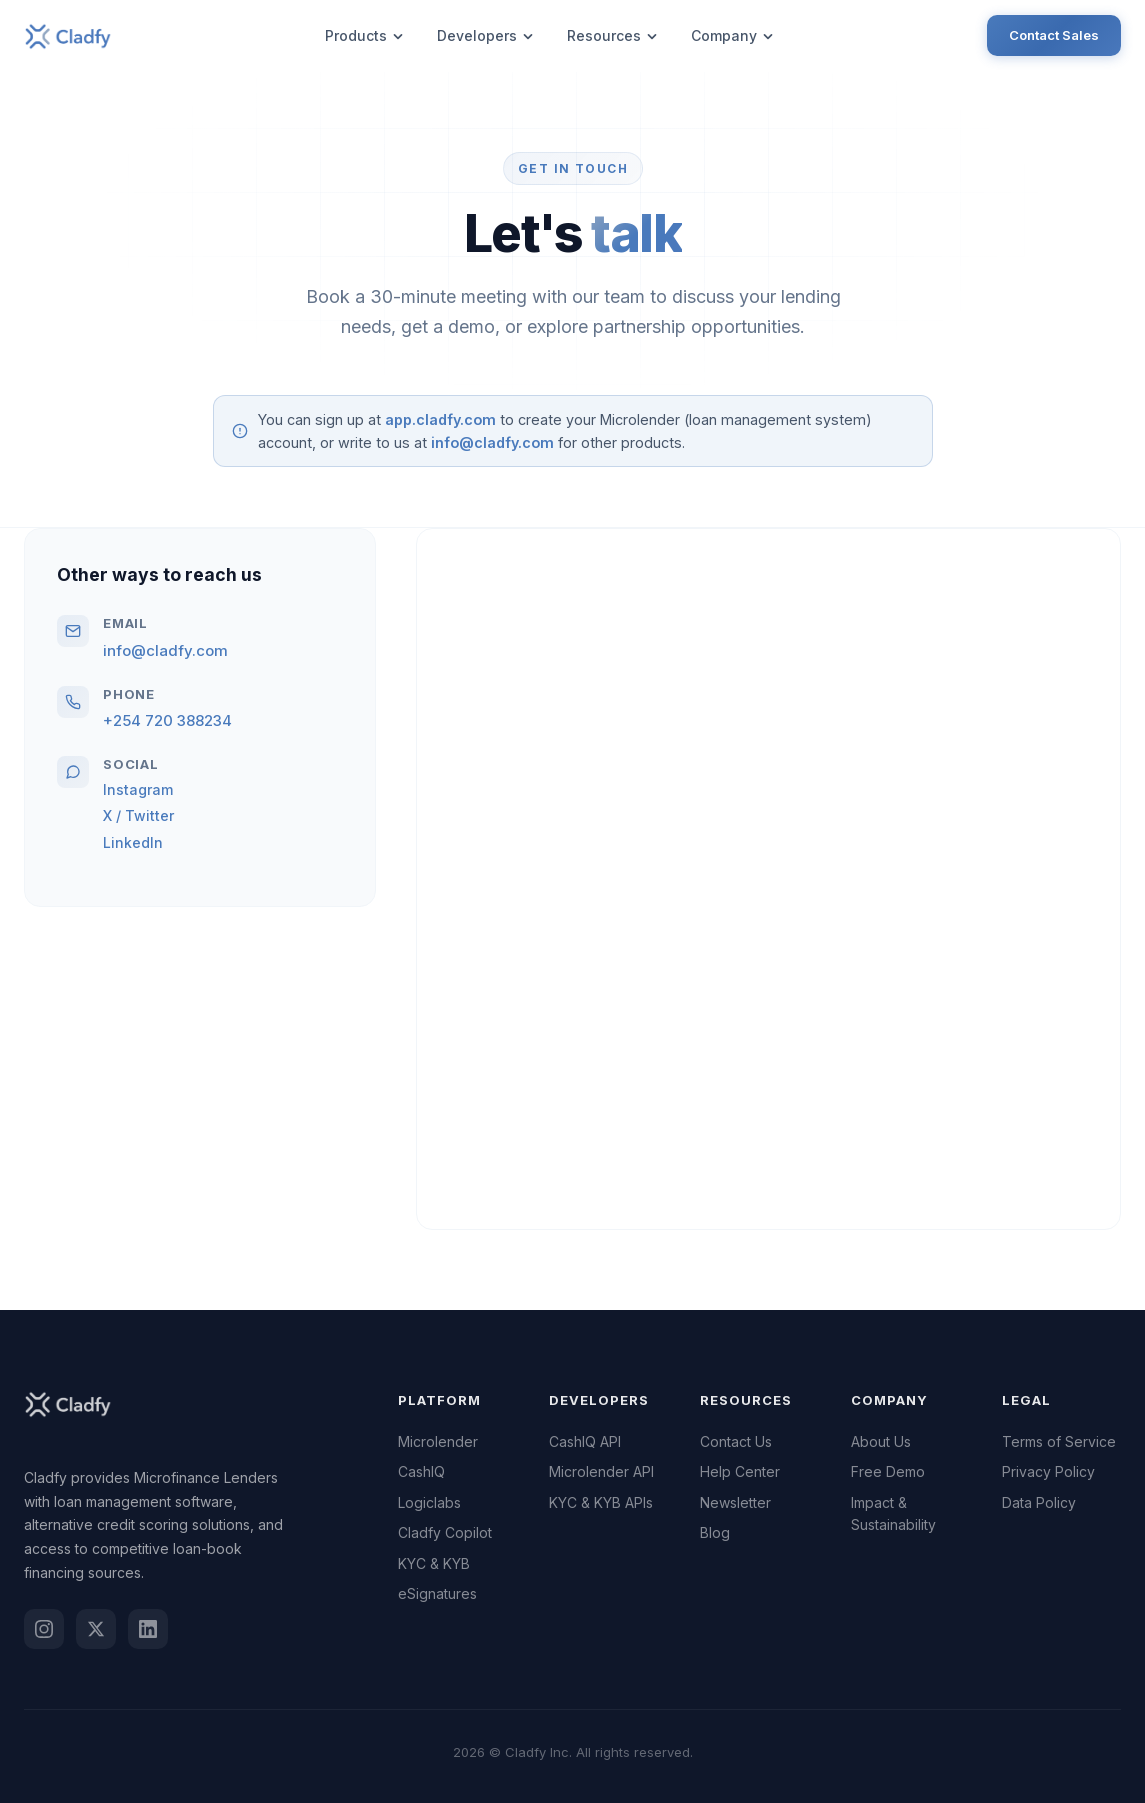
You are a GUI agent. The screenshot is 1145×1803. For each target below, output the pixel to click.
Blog (715, 1532)
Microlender (438, 1441)
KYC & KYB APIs (601, 1502)
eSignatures (437, 1593)
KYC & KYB (434, 1563)
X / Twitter (138, 815)
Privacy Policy (1048, 1471)
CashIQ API (585, 1441)
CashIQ (421, 1471)
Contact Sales (1054, 35)
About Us (881, 1441)
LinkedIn (133, 842)
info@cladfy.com (492, 442)
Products (365, 35)
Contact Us (736, 1441)
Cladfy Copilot (445, 1532)
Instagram (138, 789)
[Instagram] (44, 1629)
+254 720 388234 (167, 720)
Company (733, 35)
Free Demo (888, 1471)
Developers (486, 35)
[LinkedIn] (148, 1629)
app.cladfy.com (440, 419)
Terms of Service (1059, 1441)
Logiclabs (429, 1502)
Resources (613, 35)
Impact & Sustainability (893, 1513)
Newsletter (735, 1502)
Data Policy (1039, 1502)
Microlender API (601, 1471)
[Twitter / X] (96, 1629)
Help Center (740, 1471)
